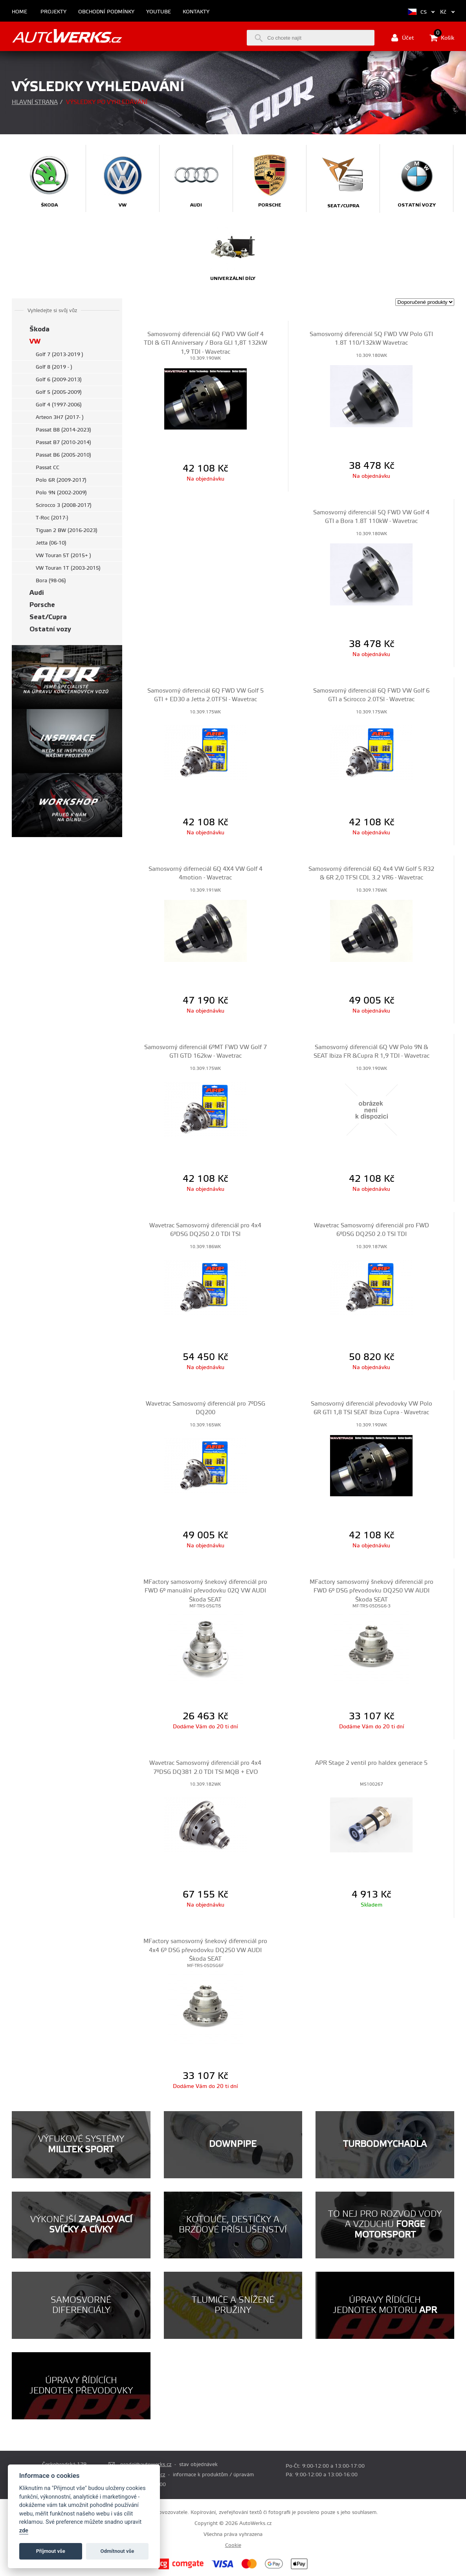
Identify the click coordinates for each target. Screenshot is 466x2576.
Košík (441, 37)
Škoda (39, 329)
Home (19, 12)
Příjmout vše (50, 2551)
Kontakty (196, 12)
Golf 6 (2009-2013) (59, 380)
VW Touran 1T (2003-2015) (68, 568)
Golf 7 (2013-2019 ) (59, 354)
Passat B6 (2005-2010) (63, 455)
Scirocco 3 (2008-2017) (64, 505)
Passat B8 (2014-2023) (63, 430)
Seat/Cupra (48, 617)
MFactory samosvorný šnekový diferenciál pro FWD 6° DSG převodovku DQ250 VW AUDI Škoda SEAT (371, 1590)
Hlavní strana (35, 102)
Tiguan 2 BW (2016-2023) (66, 530)
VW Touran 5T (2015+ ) (63, 555)
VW (34, 341)
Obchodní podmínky (106, 12)
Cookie (233, 2545)
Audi (36, 593)
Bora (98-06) (51, 581)
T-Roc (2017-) (52, 518)
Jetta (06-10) (51, 543)
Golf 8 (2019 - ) (54, 367)
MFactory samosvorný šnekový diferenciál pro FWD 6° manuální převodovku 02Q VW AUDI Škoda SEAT (205, 1590)
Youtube (158, 12)
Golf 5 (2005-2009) (59, 392)
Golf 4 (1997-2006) (59, 405)
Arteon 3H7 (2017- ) (60, 417)
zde (23, 2530)
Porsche (42, 605)
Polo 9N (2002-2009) (61, 493)
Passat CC (47, 467)
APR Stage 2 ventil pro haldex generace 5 (371, 1763)
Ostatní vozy (50, 629)
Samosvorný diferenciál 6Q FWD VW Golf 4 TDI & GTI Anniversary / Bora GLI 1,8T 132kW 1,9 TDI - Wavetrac (205, 343)
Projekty (53, 12)
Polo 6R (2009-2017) (61, 480)
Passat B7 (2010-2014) (63, 442)
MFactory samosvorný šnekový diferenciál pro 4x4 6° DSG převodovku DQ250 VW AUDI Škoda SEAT (205, 1950)
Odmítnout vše (117, 2551)
